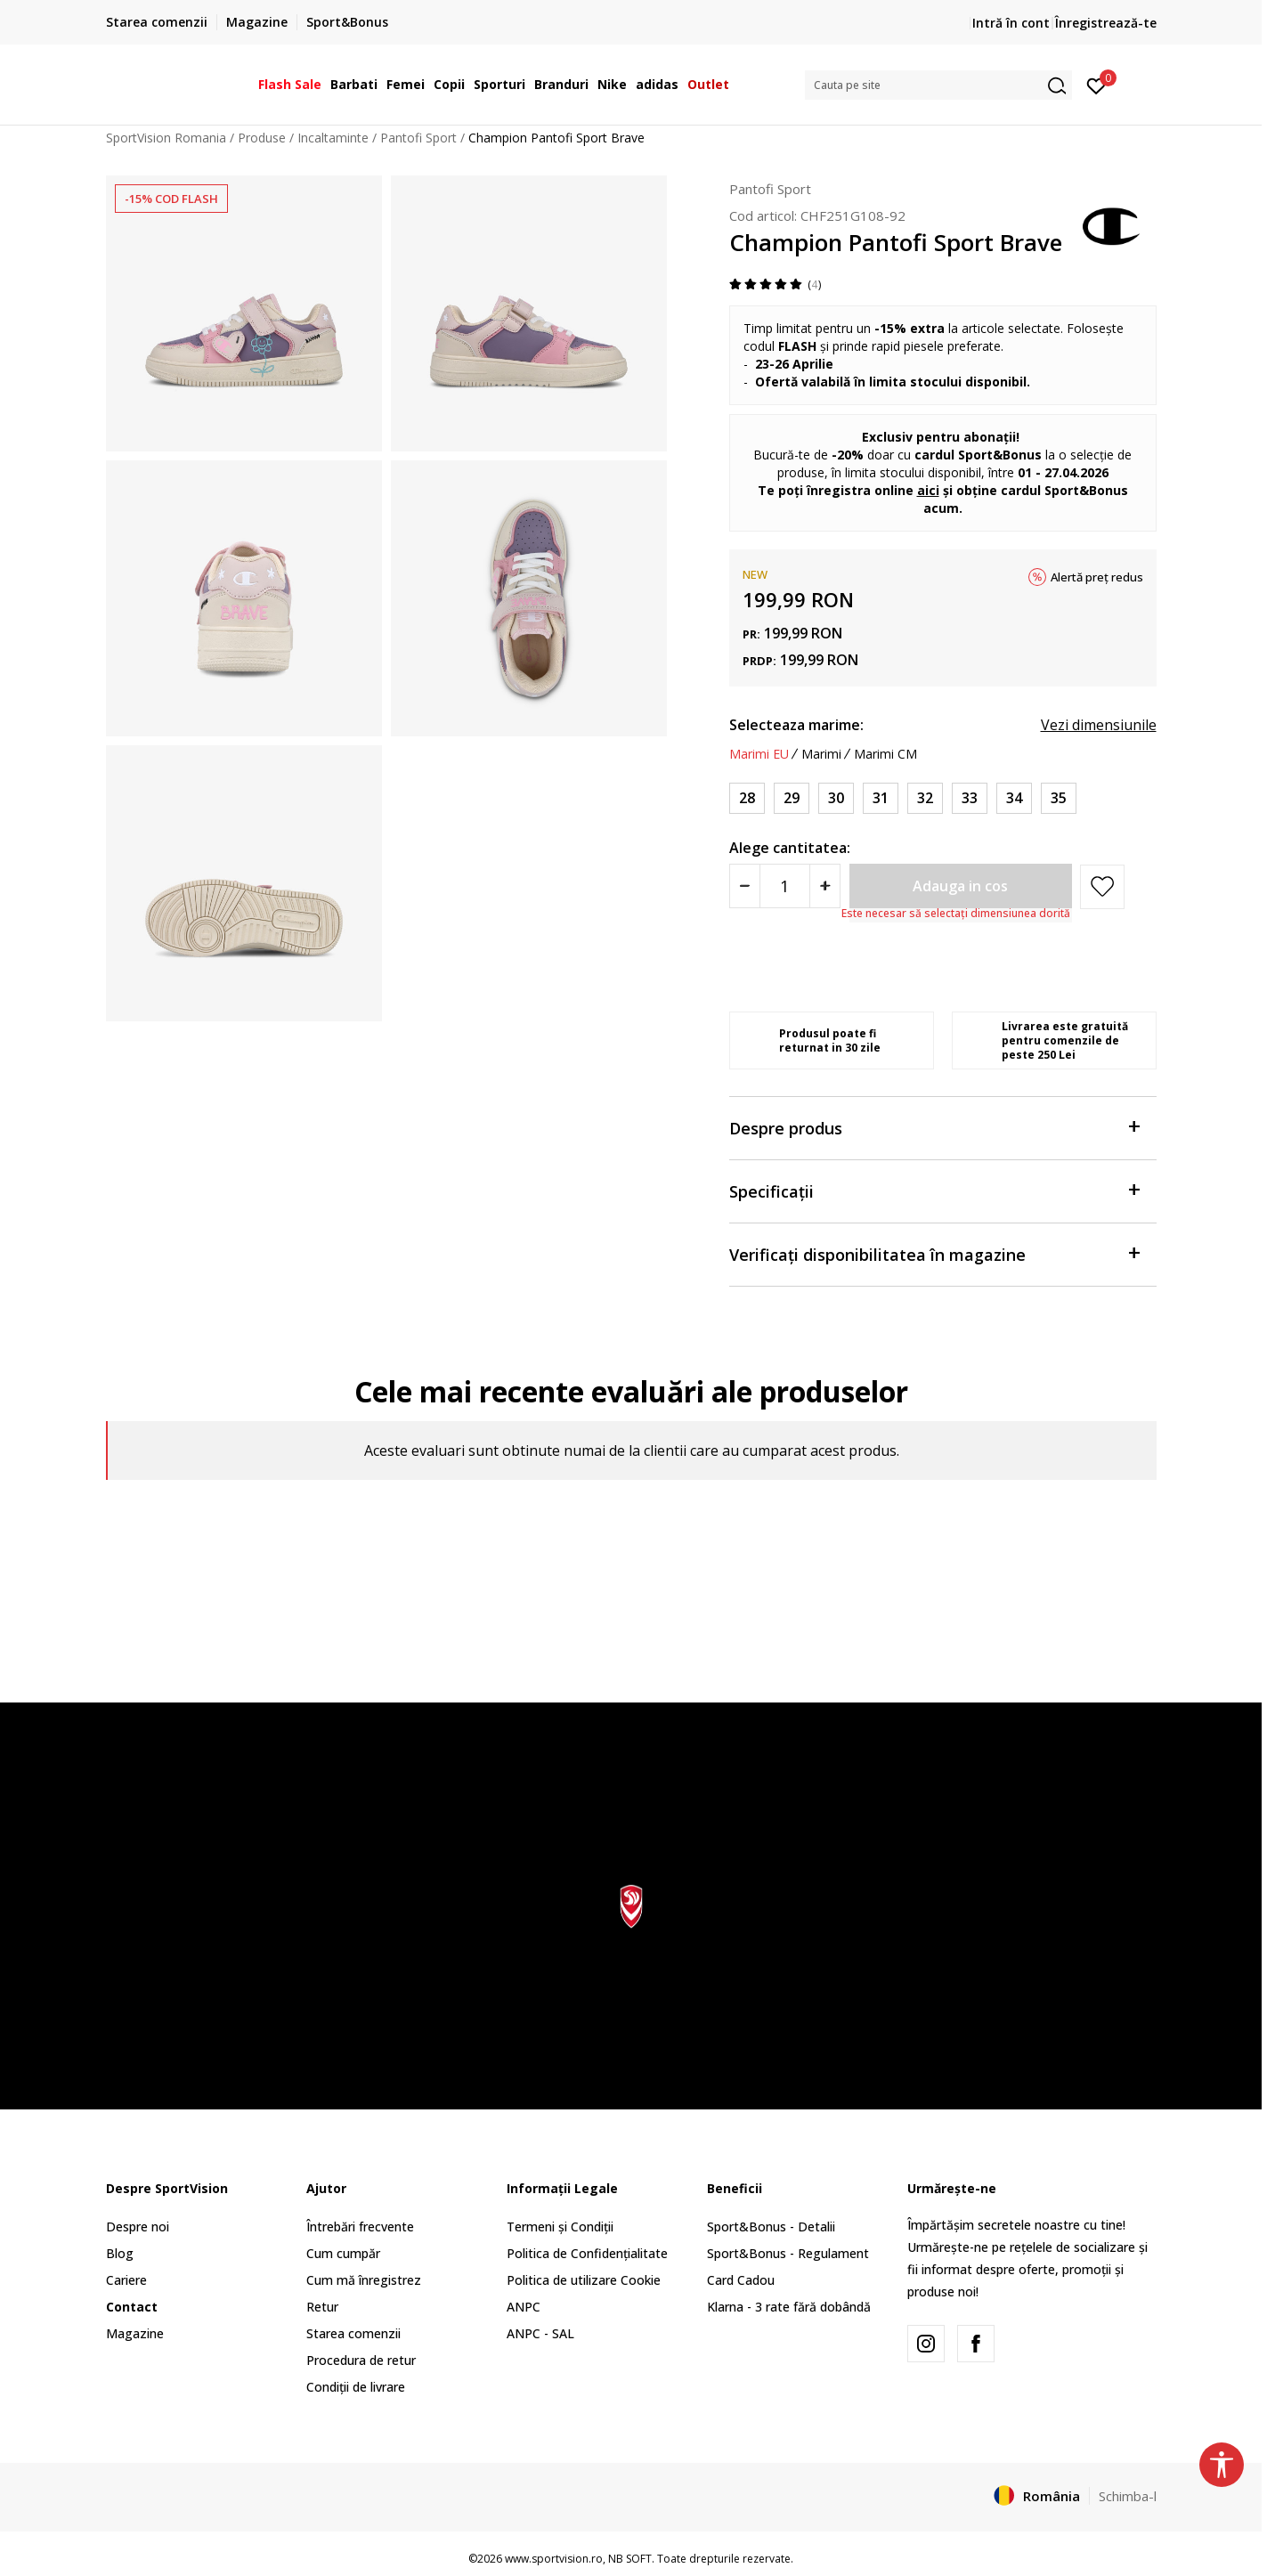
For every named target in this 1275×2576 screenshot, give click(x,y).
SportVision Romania (166, 137)
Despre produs (934, 1127)
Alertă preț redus (1097, 577)
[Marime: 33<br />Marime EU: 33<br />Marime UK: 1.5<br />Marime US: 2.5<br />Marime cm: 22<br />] (969, 798)
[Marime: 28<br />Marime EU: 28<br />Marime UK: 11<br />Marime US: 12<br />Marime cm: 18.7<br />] (747, 798)
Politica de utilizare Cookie (584, 2279)
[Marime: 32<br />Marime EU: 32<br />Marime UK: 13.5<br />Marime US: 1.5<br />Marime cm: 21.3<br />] (925, 798)
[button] (938, 85)
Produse (262, 137)
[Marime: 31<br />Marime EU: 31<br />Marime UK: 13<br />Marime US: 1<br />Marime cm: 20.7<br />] (880, 798)
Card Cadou (741, 2279)
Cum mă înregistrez (363, 2279)
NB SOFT (630, 2558)
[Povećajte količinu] (825, 886)
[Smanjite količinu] (744, 886)
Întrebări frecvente (360, 2226)
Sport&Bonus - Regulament (788, 2253)
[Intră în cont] (1096, 84)
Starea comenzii (353, 2333)
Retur (322, 2306)
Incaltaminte (333, 137)
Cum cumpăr (343, 2253)
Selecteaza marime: (796, 725)
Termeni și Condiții (560, 2226)
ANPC (523, 2306)
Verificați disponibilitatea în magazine (934, 1253)
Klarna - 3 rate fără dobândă (789, 2306)
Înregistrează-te (1106, 22)
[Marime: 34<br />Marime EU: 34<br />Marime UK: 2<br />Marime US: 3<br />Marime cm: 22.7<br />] (1014, 798)
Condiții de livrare (355, 2386)
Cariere (126, 2279)
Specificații (934, 1190)
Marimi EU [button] (759, 754)
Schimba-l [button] (1128, 2496)
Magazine (135, 2333)
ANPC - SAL (540, 2333)
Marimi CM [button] (885, 754)
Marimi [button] (821, 754)
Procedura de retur (361, 2360)
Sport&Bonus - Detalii (771, 2226)
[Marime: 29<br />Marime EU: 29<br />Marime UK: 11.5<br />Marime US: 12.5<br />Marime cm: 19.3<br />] (791, 798)
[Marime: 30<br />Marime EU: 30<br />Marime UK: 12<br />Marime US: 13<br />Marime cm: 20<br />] (836, 798)
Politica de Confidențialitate (587, 2253)
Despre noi (137, 2226)
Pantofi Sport (418, 137)
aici (928, 490)
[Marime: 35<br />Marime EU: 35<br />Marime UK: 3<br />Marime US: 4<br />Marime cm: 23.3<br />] (1058, 798)
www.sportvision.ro (554, 2558)
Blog (120, 2253)
